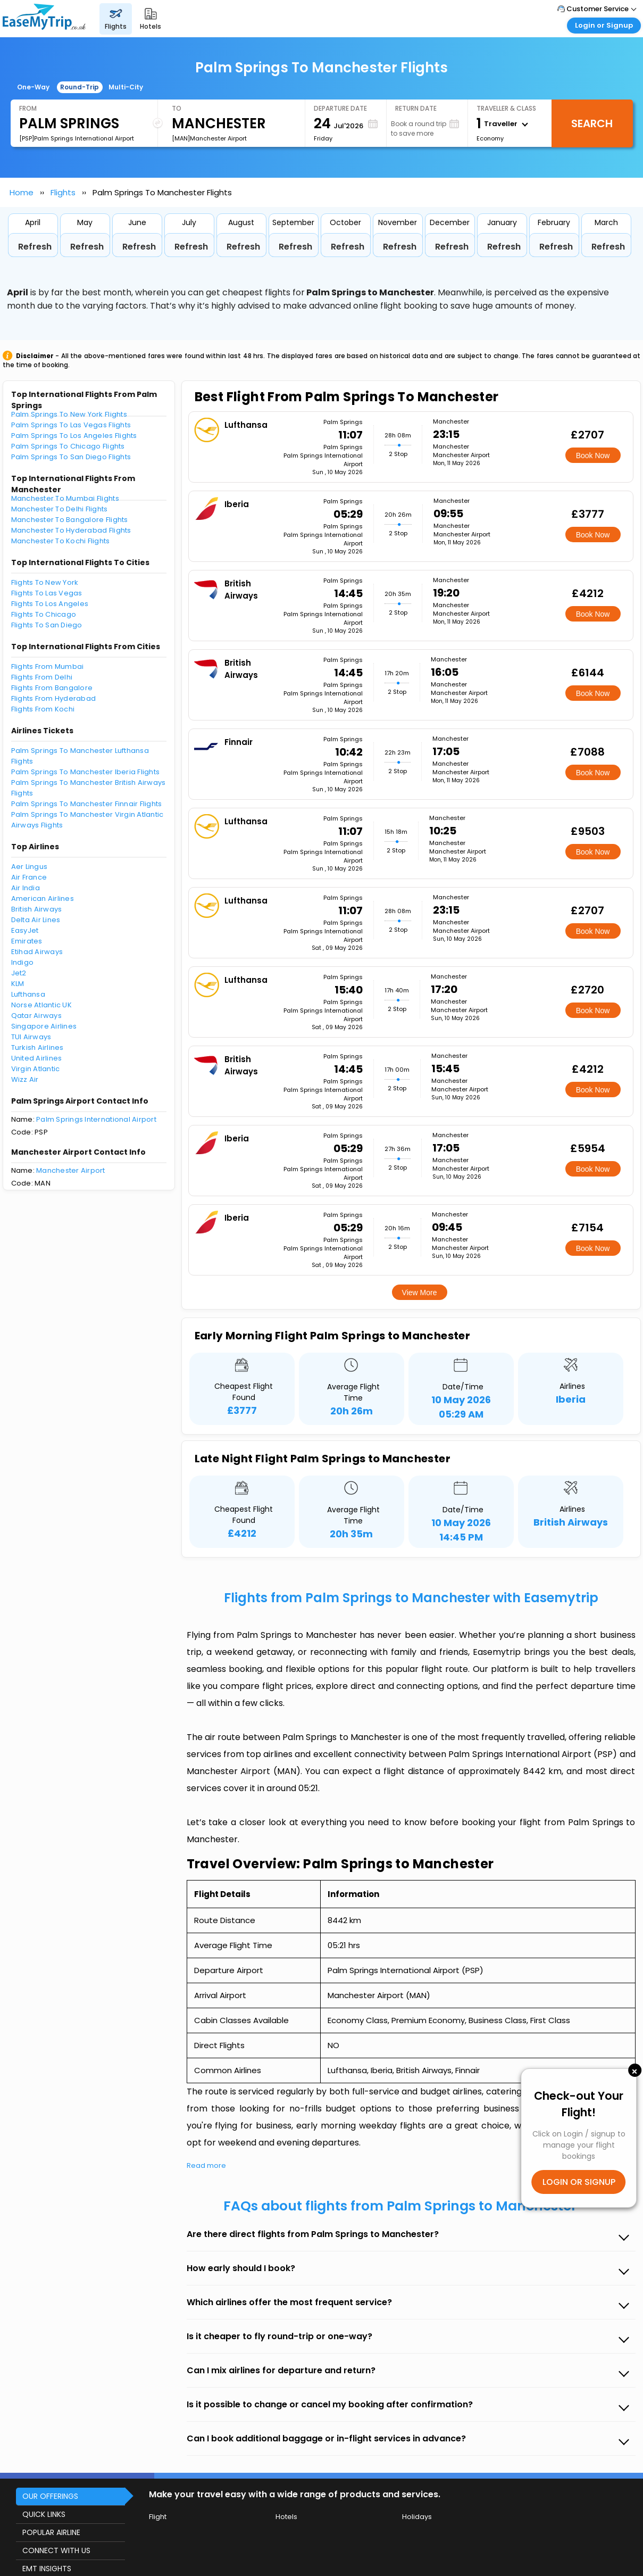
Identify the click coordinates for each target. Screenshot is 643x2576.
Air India (25, 888)
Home (22, 192)
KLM (17, 984)
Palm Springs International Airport (96, 1119)
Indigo (22, 962)
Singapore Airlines (44, 1026)
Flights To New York (45, 582)
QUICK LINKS (43, 2514)
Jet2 (19, 973)
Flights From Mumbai (47, 666)
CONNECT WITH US (56, 2550)
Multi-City (125, 87)
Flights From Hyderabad (53, 698)
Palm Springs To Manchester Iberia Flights (85, 772)
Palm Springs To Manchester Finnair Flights (86, 804)
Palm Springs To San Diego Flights (71, 457)
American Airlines (42, 898)
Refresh (35, 247)
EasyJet (25, 930)
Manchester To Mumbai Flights (65, 498)
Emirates (27, 941)
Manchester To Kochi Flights (60, 541)
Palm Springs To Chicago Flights (68, 446)
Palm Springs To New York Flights (69, 414)
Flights (63, 192)
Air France (29, 877)
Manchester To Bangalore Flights (69, 520)
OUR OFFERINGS (50, 2496)
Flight (157, 2517)
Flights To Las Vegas (46, 593)
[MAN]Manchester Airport (209, 138)
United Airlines (36, 1058)
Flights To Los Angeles (50, 604)
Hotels (286, 2517)
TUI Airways (31, 1037)
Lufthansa (28, 994)
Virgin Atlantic (35, 1069)
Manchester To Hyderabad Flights (71, 530)
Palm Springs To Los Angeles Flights (74, 435)
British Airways (36, 909)
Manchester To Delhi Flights (59, 509)
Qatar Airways (36, 1015)
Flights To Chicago (44, 614)
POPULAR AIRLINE (51, 2532)
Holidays (417, 2517)
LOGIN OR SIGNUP (578, 2182)
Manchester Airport (70, 1170)
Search (592, 123)
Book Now (593, 455)
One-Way (33, 87)
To (176, 108)
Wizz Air (25, 1079)
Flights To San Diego (46, 625)
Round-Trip (79, 87)
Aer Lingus (29, 867)
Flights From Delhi (42, 677)
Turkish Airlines (37, 1047)
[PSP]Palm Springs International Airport (76, 138)
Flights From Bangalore (52, 688)
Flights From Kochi (43, 709)
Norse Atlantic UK (41, 1005)
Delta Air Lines (36, 920)
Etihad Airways (37, 952)
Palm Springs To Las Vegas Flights (71, 425)
